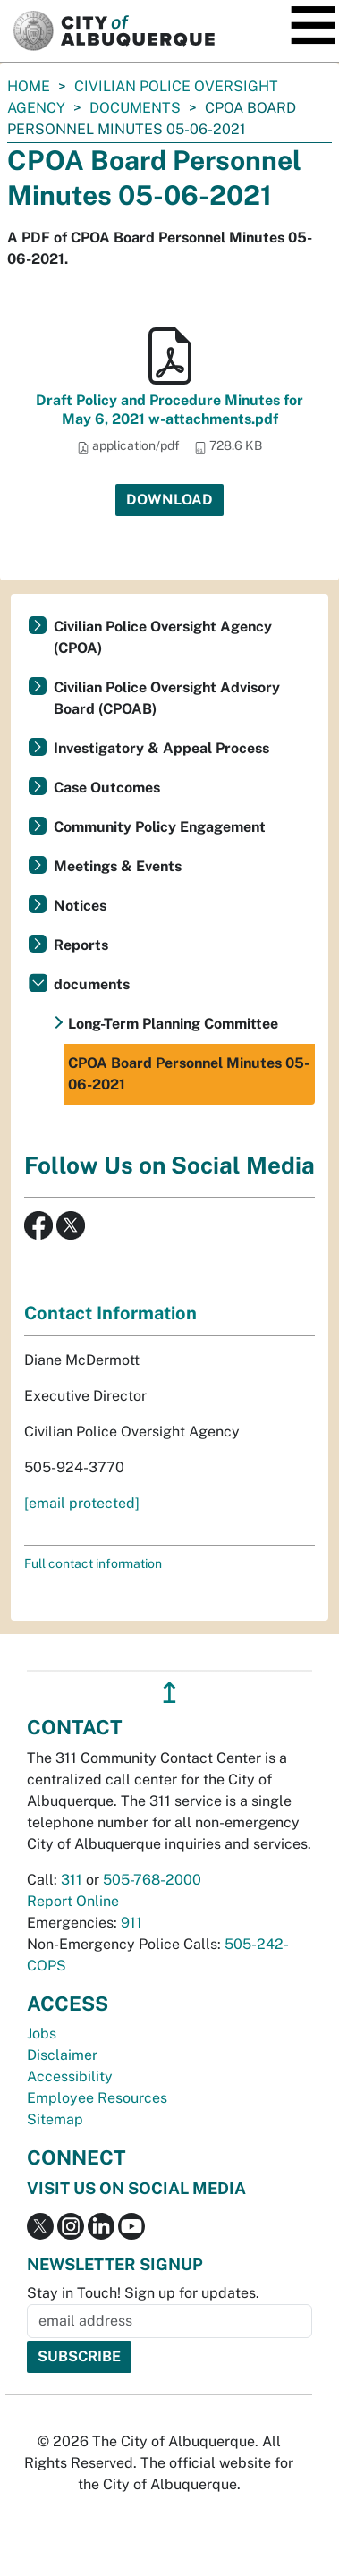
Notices (80, 905)
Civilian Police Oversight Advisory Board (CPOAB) (167, 698)
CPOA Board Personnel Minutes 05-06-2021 (188, 1074)
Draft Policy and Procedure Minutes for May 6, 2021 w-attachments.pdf (169, 410)
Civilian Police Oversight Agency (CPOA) (163, 637)
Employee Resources (97, 2097)
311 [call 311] (71, 1879)
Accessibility (70, 2076)
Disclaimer (62, 2054)
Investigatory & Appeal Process (161, 748)
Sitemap (55, 2119)
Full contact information (93, 1563)
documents (135, 107)
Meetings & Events (118, 866)
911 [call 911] (131, 1922)
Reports (81, 944)
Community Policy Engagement (160, 826)
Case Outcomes (107, 787)
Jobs (41, 2033)
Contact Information (110, 1313)
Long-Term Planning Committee (173, 1023)
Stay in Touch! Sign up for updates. (143, 2292)
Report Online (73, 1901)
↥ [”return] (169, 1692)
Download (169, 499)
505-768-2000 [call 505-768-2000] (152, 1879)
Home (28, 86)
